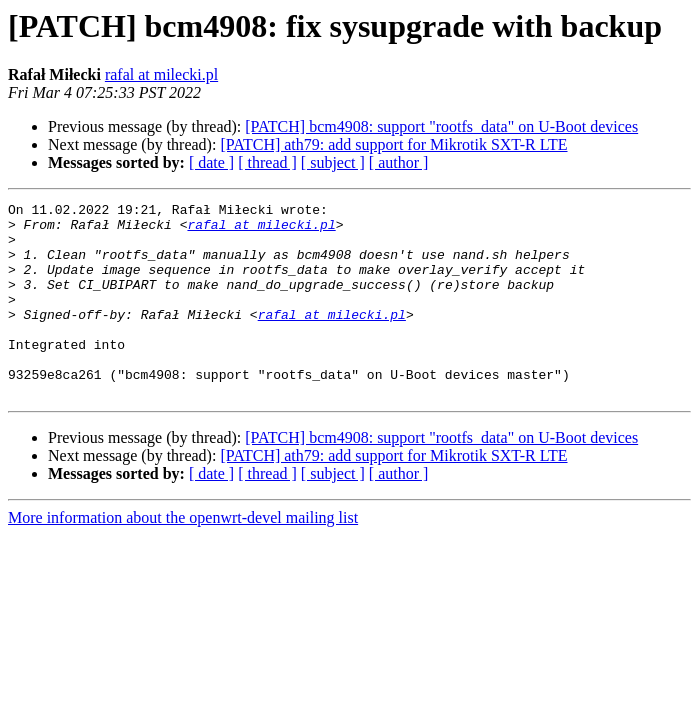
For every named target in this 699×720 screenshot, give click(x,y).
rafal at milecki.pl (161, 74)
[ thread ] (267, 162)
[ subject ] (333, 162)
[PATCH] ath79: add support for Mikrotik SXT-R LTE (393, 144)
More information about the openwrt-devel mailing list (183, 556)
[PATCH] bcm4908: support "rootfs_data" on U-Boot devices (441, 126)
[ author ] (399, 162)
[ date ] (211, 162)
